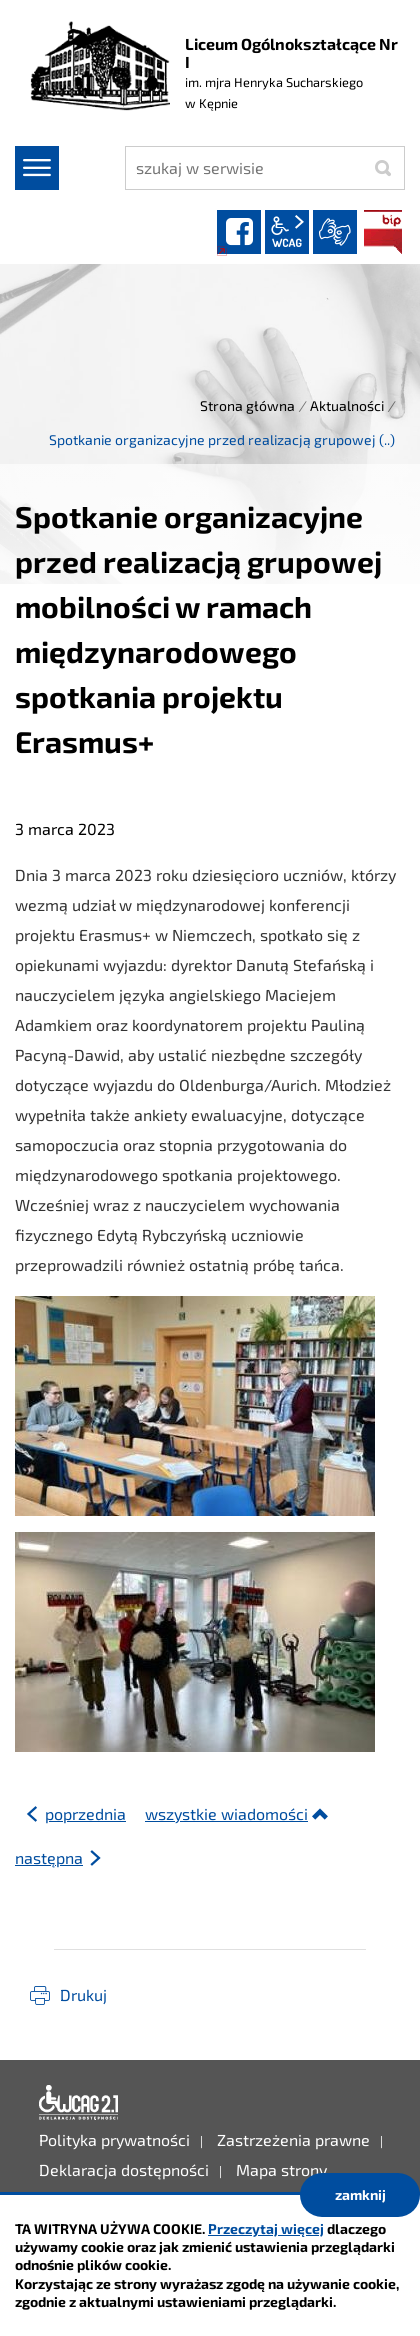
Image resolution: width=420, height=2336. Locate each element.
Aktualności (347, 405)
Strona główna (247, 405)
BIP (383, 232)
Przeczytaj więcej (266, 2228)
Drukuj (83, 1994)
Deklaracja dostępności (79, 2103)
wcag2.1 (287, 232)
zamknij (360, 2194)
